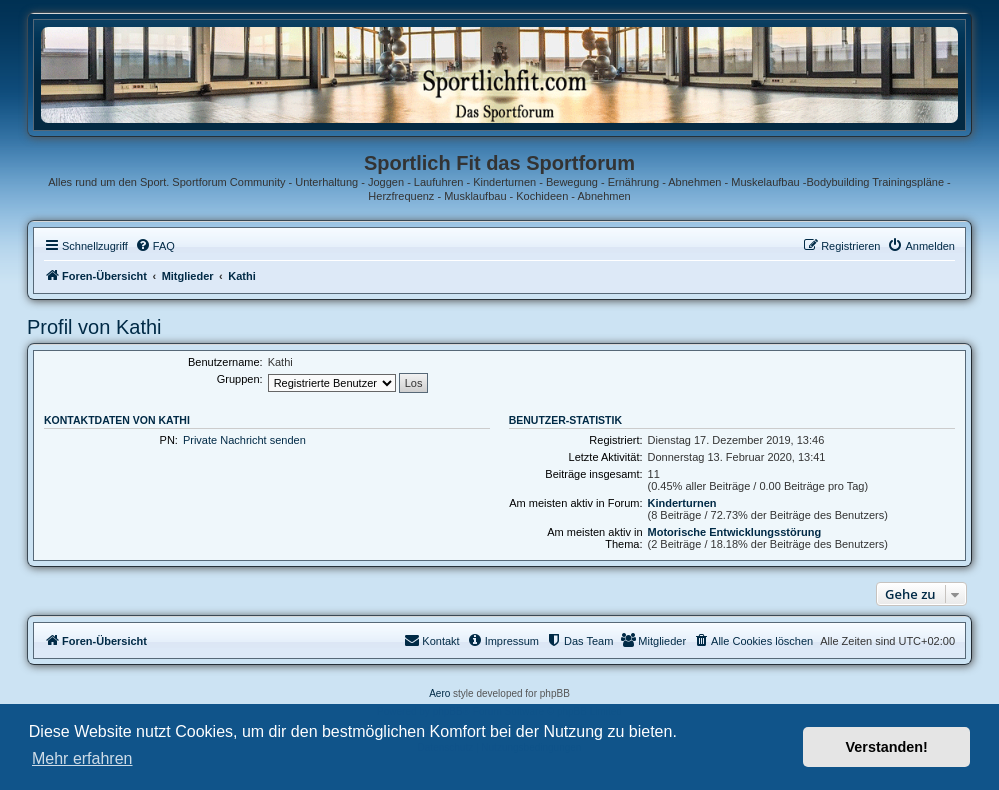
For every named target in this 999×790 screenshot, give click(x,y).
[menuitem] (155, 246)
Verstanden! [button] (887, 747)
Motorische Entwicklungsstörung (735, 532)
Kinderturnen (682, 503)
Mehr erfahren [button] (82, 758)
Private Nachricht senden (244, 440)
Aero (439, 693)
